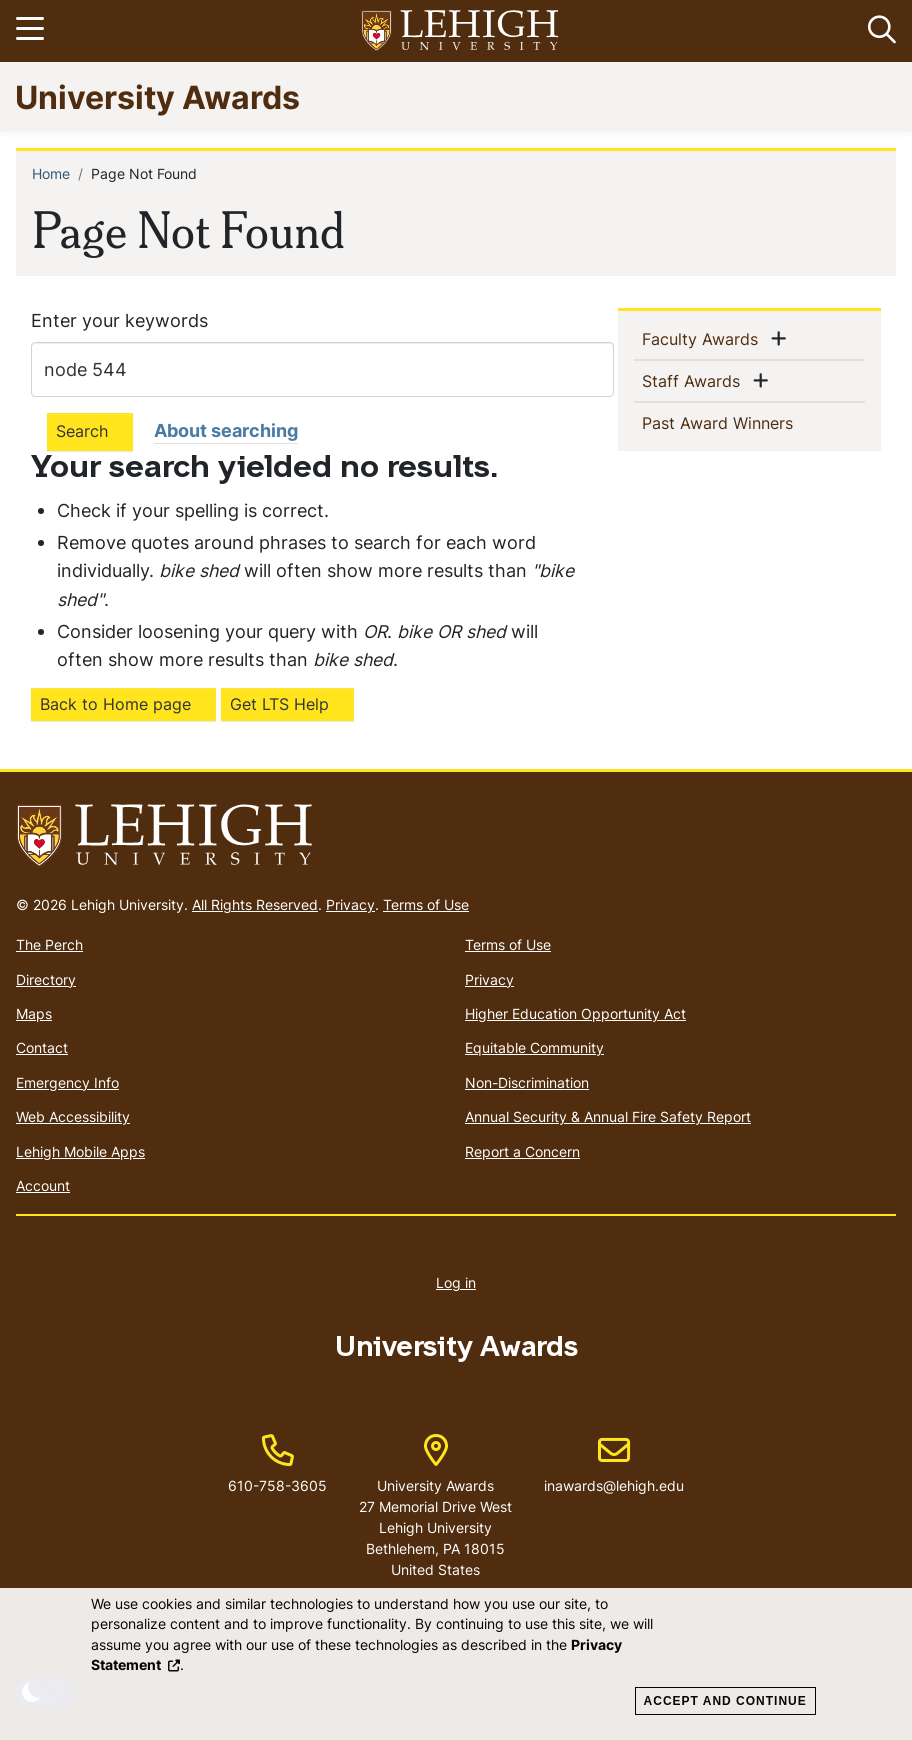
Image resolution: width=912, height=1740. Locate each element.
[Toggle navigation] (33, 31)
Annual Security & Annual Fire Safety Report (608, 1116)
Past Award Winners (750, 422)
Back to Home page (115, 704)
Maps (34, 1013)
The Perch (49, 944)
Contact (42, 1047)
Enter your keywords (119, 320)
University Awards (157, 96)
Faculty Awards (704, 338)
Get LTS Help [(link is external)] (279, 704)
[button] (878, 31)
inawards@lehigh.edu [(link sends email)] (614, 1465)
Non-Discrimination (527, 1082)
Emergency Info (67, 1082)
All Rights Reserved (255, 904)
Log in (456, 1282)
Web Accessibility (73, 1116)
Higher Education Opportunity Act (575, 1013)
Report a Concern (522, 1151)
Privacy (350, 904)
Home (51, 173)
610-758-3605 (277, 1485)
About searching (226, 430)
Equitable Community (534, 1047)
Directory (46, 979)
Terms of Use (426, 904)
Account (43, 1185)
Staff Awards (695, 380)
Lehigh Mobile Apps (80, 1151)
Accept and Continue (725, 1701)
